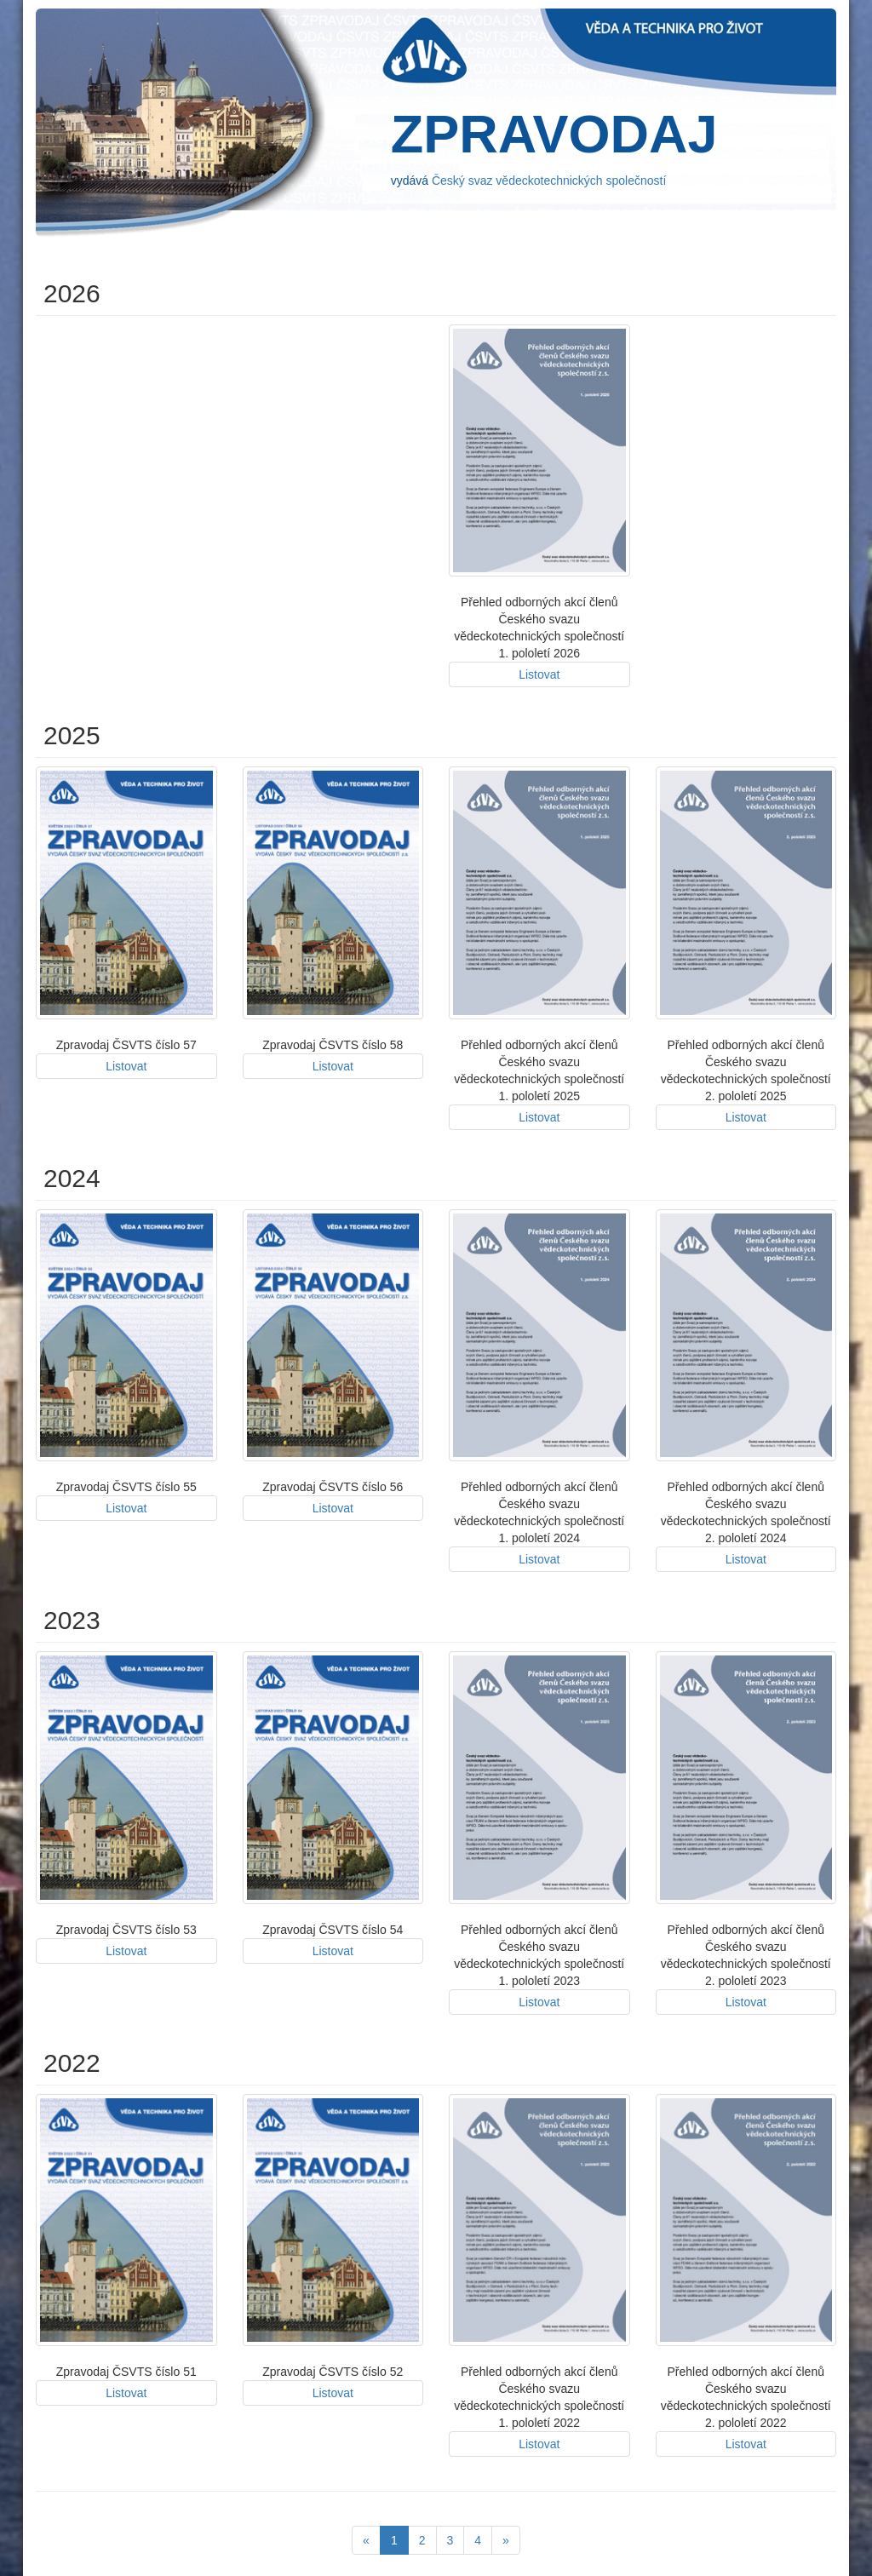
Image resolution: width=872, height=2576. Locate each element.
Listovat (539, 674)
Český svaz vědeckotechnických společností (549, 180)
